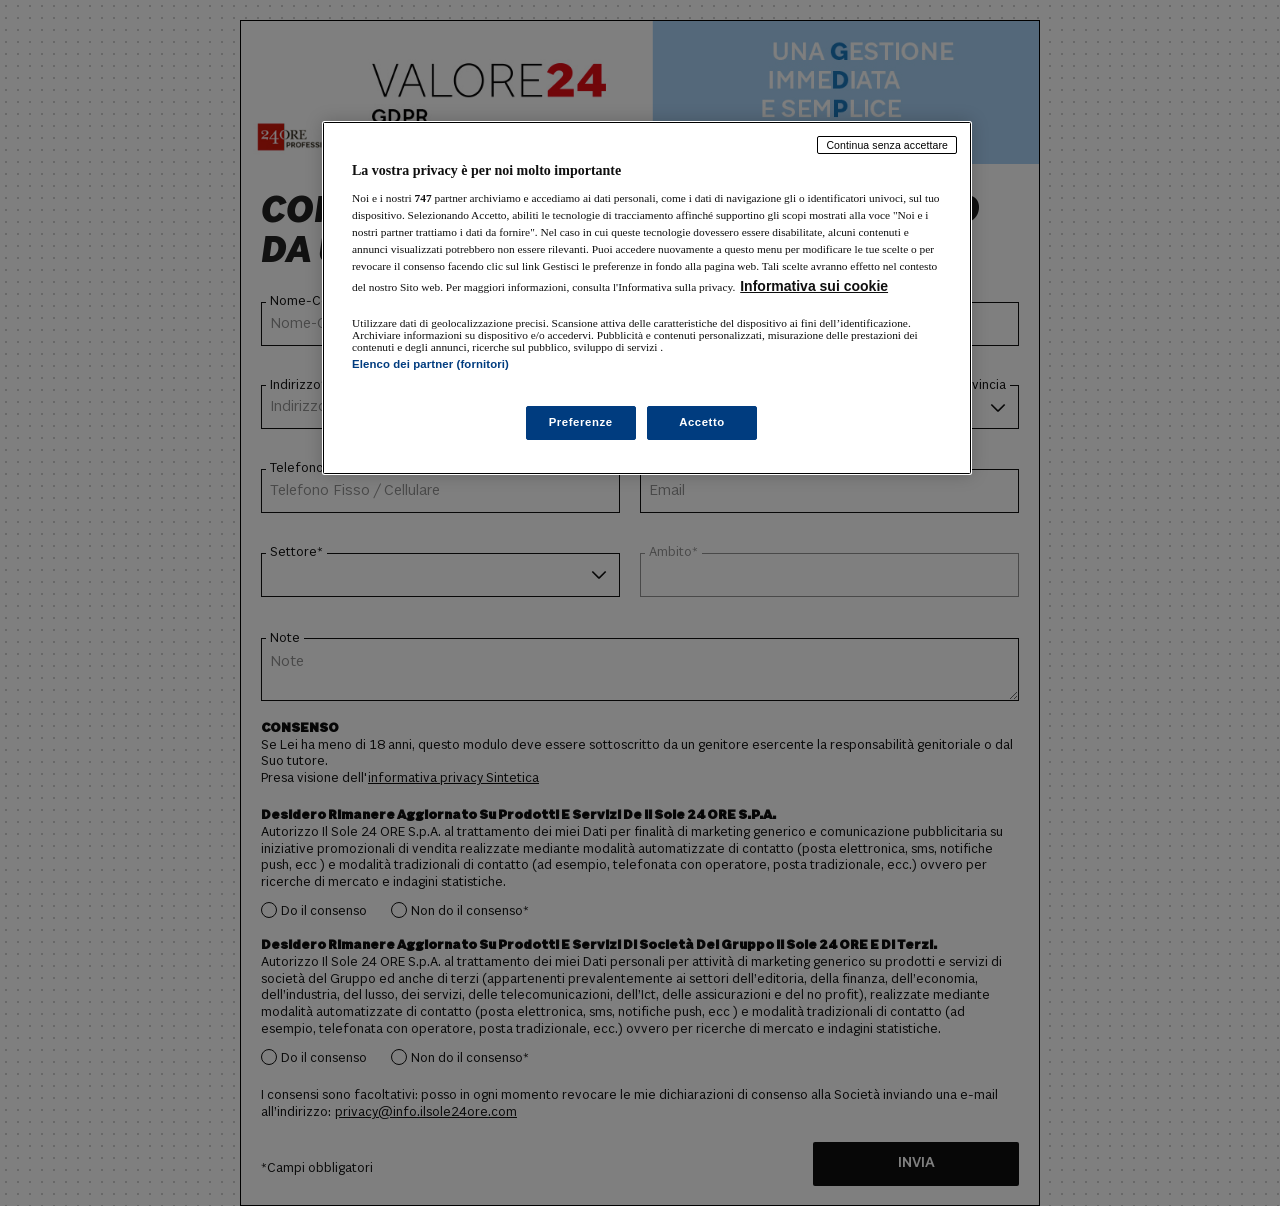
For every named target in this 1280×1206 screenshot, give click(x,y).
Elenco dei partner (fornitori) (430, 364)
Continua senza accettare (887, 145)
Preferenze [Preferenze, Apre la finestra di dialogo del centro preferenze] (581, 422)
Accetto (702, 422)
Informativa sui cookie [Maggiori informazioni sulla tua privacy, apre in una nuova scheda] (814, 286)
